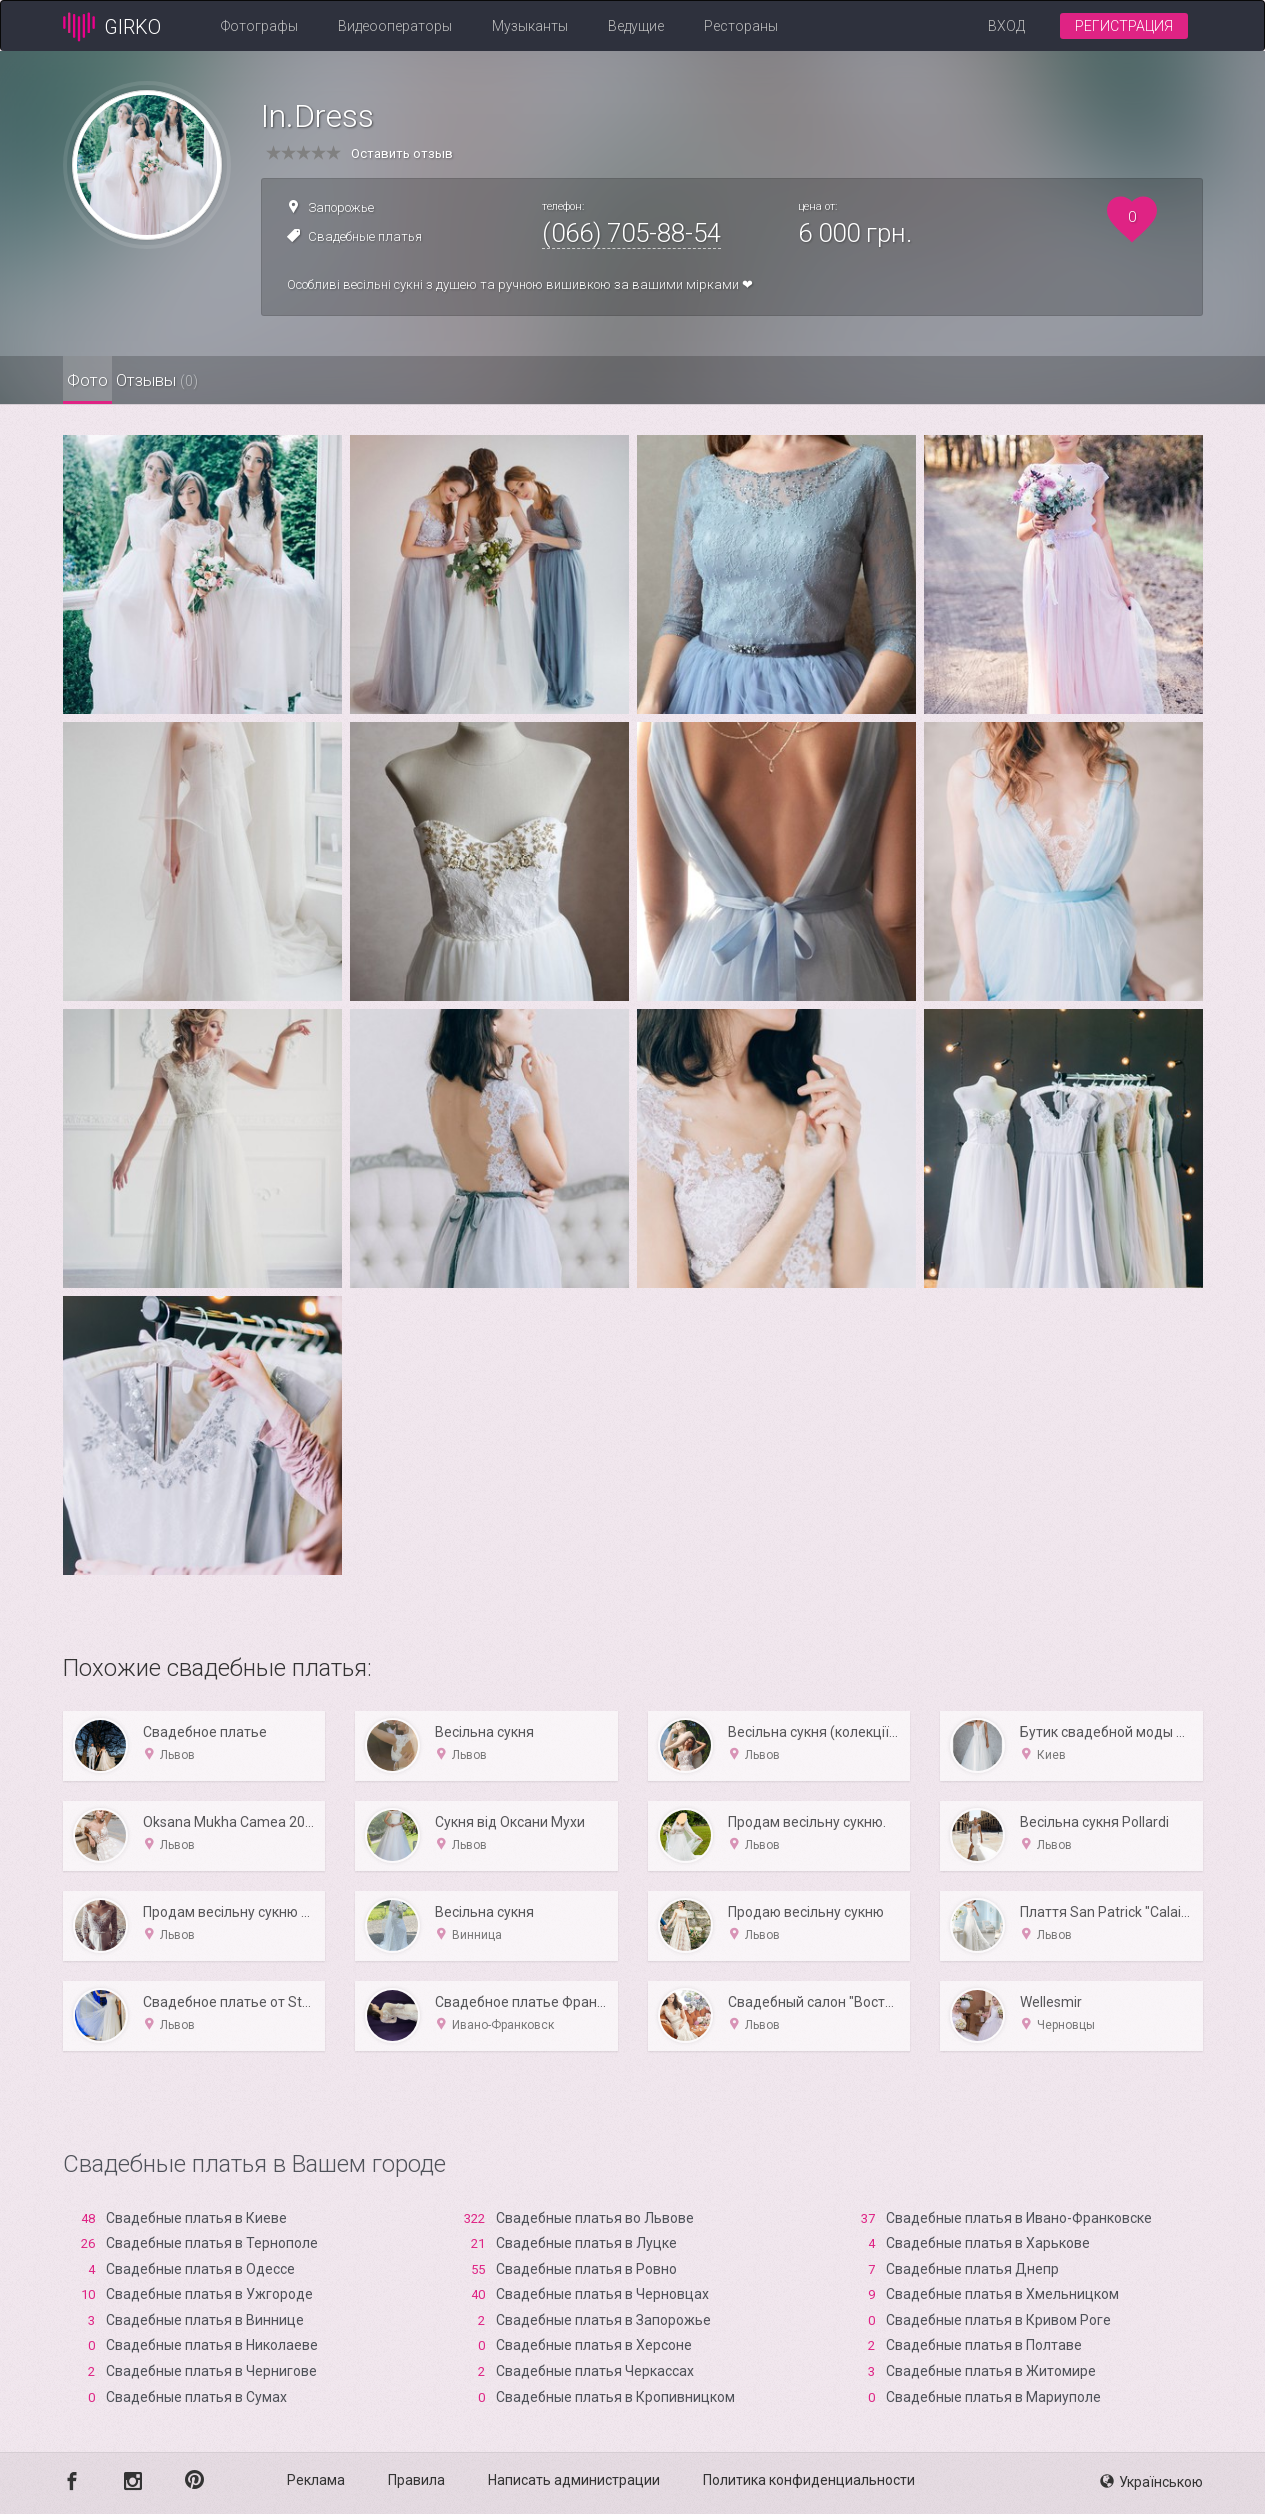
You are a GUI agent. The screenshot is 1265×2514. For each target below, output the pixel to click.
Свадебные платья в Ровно (586, 2269)
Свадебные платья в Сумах (196, 2397)
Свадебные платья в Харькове (988, 2243)
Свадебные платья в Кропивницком (615, 2397)
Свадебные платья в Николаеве (212, 2345)
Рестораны (741, 26)
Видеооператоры (395, 26)
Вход (1006, 26)
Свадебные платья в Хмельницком (1002, 2294)
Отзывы (220, 380)
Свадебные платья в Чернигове (211, 2371)
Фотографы (259, 26)
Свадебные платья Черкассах (595, 2371)
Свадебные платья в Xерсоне (594, 2345)
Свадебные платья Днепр (972, 2269)
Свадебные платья (365, 236)
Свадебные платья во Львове (595, 2218)
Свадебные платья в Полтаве (984, 2345)
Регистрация (1124, 26)
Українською (1151, 2482)
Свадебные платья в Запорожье (603, 2320)
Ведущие (636, 26)
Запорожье (341, 207)
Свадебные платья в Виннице (205, 2320)
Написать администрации (574, 2480)
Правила (416, 2480)
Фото (108, 380)
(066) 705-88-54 (631, 233)
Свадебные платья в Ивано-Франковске (1019, 2218)
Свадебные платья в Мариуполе (993, 2397)
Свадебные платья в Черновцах (602, 2294)
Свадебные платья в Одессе (200, 2269)
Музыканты (530, 26)
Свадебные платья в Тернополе (212, 2243)
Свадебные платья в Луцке (586, 2243)
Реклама (316, 2480)
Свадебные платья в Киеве (196, 2218)
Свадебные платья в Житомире (991, 2371)
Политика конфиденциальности (809, 2480)
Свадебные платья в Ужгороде (209, 2294)
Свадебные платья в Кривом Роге (998, 2320)
